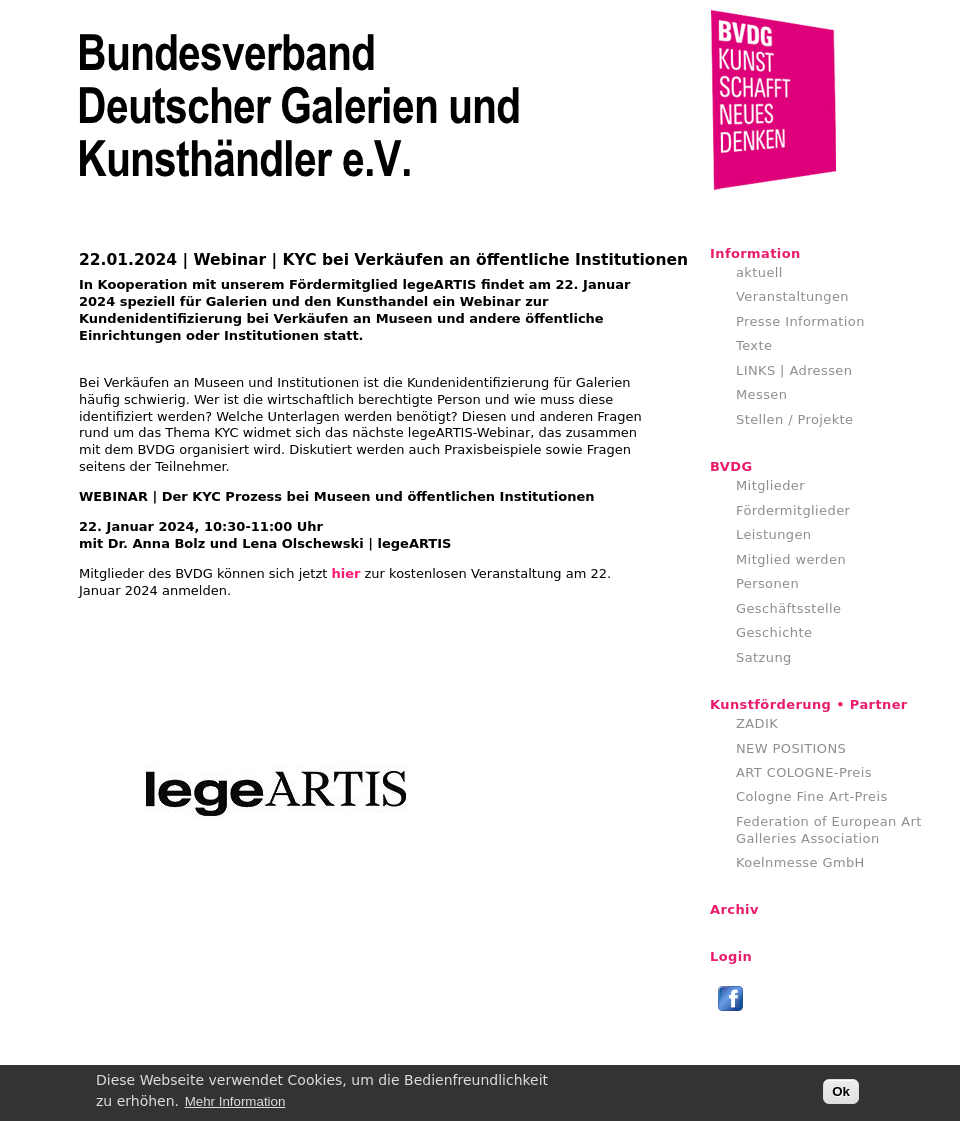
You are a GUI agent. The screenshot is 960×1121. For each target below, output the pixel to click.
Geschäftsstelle (789, 608)
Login (731, 956)
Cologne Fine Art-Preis (812, 796)
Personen (767, 583)
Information (755, 253)
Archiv (734, 909)
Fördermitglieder (793, 510)
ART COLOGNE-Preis (804, 772)
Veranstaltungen (792, 296)
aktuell (759, 272)
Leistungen (773, 534)
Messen (761, 394)
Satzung (764, 657)
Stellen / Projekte (795, 419)
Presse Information (800, 321)
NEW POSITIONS (791, 748)
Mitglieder (770, 485)
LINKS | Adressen (794, 370)
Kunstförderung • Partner (809, 704)
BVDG (731, 466)
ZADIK (757, 723)
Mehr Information (235, 1104)
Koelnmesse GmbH (800, 862)
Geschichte (774, 632)
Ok (841, 1094)
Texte (754, 345)
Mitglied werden (791, 559)
